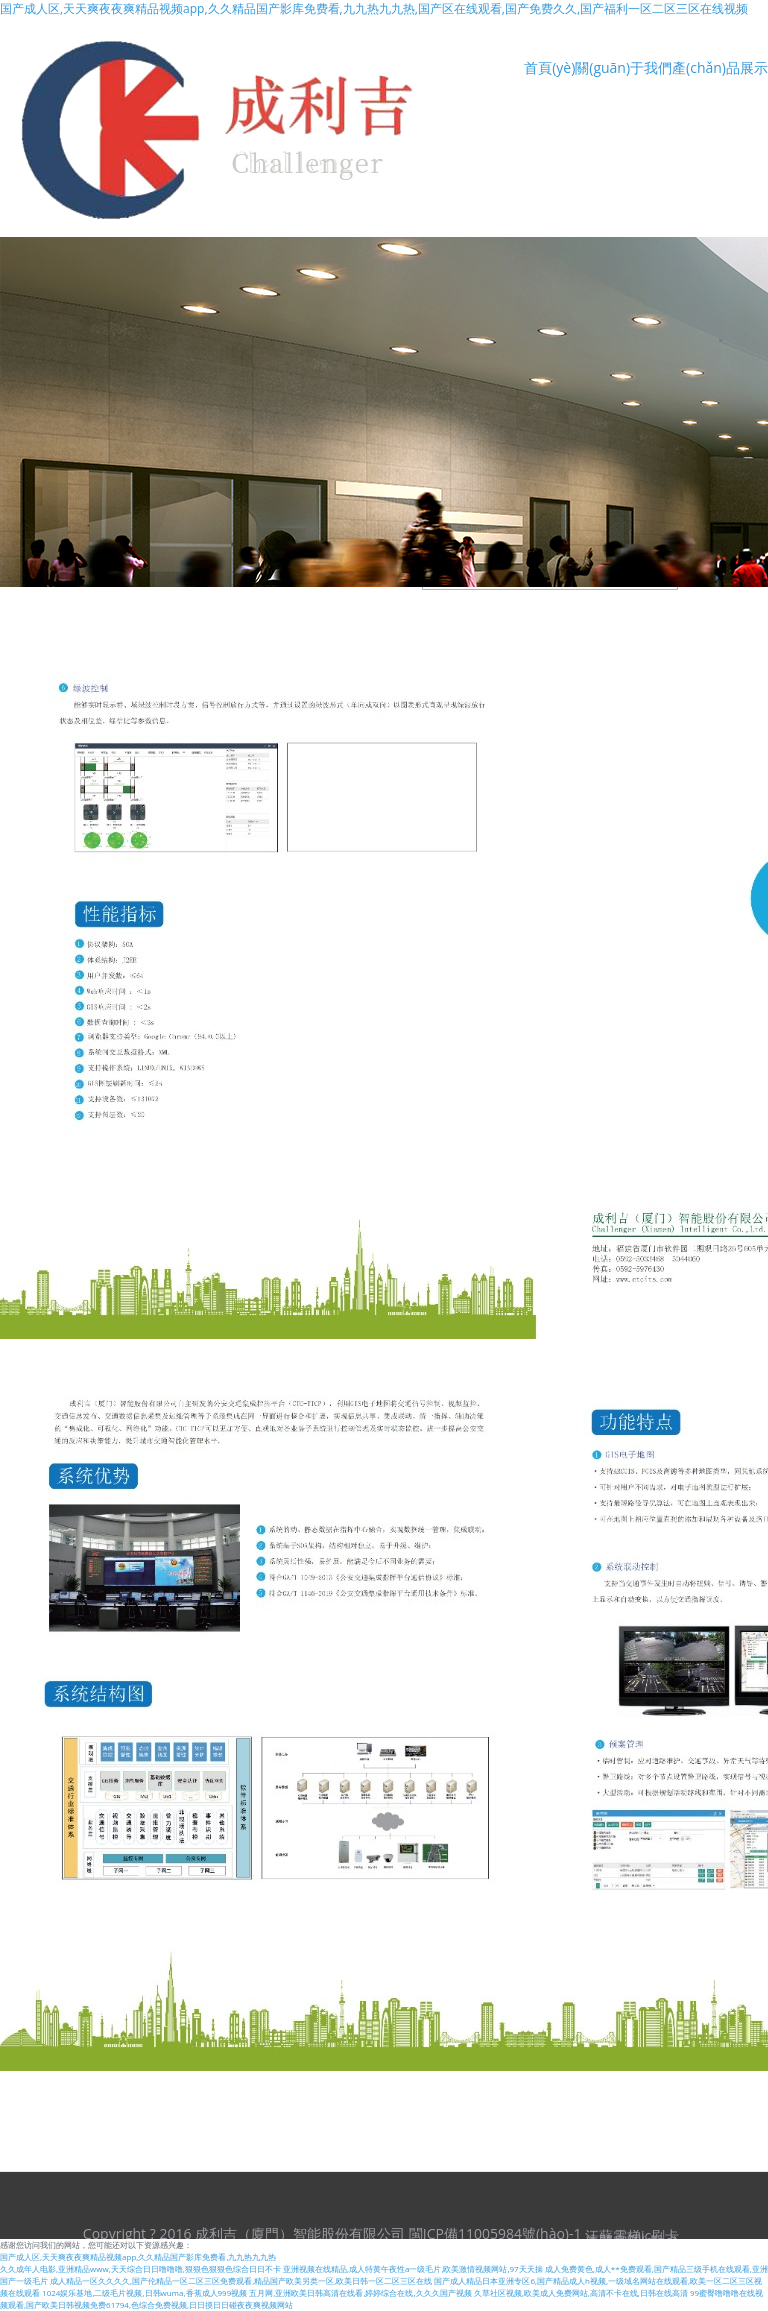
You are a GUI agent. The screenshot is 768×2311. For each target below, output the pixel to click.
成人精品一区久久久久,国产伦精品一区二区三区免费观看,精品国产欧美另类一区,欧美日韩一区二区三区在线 (241, 2280)
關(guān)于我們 (623, 67)
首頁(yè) (549, 67)
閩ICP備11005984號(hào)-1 (495, 2233)
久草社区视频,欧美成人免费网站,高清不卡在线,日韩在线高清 (581, 2292)
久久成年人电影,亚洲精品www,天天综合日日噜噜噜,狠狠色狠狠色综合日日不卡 (140, 2268)
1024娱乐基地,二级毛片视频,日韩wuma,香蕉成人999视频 (144, 2292)
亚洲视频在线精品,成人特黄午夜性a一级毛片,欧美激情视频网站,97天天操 (413, 2268)
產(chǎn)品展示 (720, 67)
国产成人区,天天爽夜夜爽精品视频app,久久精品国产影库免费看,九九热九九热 (138, 2256)
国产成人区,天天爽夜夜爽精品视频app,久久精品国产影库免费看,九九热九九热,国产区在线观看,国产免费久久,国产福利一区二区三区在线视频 (374, 8)
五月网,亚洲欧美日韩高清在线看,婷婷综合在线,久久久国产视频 (360, 2292)
